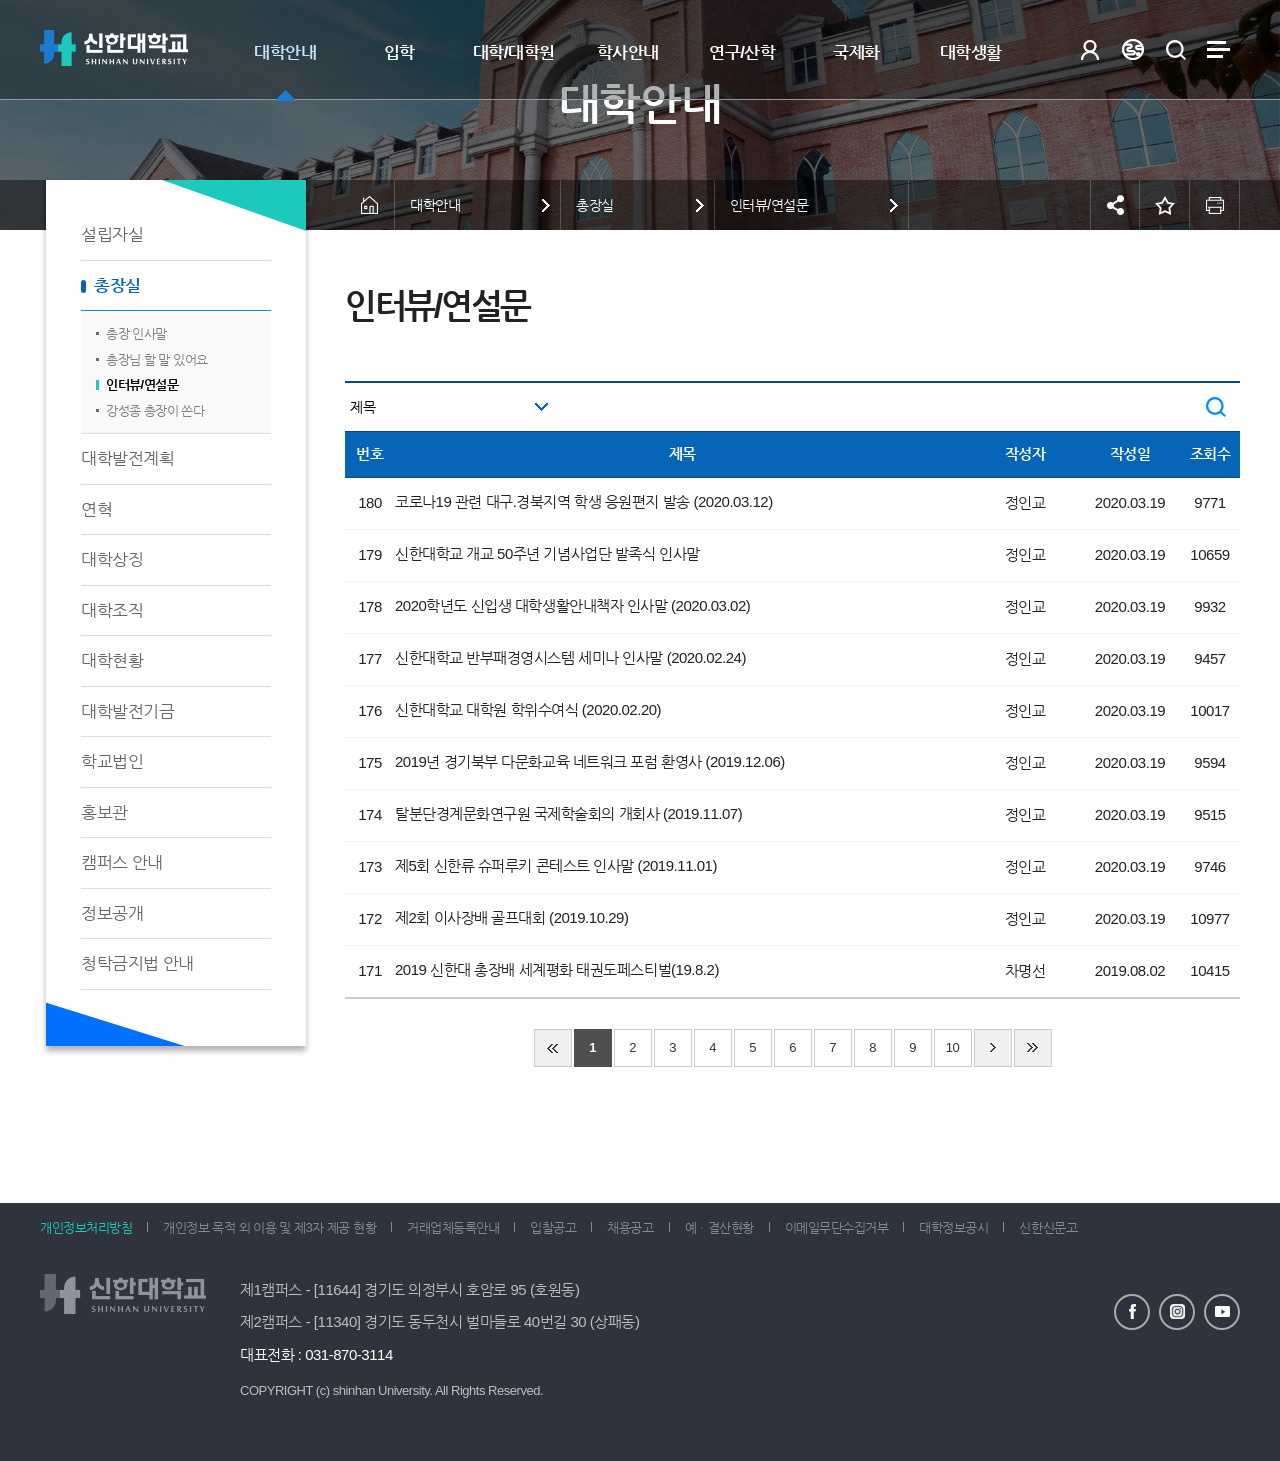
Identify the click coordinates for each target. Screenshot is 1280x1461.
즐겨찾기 (1165, 205)
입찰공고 (553, 1227)
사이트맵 (1218, 49)
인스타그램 (1177, 1312)
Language (1132, 49)
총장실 (117, 285)
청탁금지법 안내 (137, 963)
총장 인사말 (136, 333)
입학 (399, 52)
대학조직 (112, 610)
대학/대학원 (514, 52)
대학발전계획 (127, 458)
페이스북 (1132, 1312)
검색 (1175, 49)
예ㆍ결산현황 (719, 1227)
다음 (993, 1048)
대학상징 (112, 559)
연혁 (96, 509)
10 (953, 1047)
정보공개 (112, 913)
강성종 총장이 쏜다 (155, 410)
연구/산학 (742, 52)
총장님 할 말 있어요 (157, 359)
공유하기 (1115, 205)
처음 (553, 1048)
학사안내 (628, 52)
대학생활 (971, 52)
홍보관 (104, 812)
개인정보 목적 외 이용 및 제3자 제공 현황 (269, 1227)
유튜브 (1222, 1312)
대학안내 (285, 52)
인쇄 (1215, 205)
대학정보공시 (953, 1227)
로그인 (1089, 49)
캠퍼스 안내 (122, 862)
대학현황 (112, 660)
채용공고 (630, 1227)
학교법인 (112, 761)
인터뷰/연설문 (142, 384)
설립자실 (112, 234)
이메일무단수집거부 (837, 1227)
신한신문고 (1048, 1227)
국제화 (856, 52)
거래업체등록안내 (453, 1227)
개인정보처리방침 (86, 1227)
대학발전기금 (127, 711)
